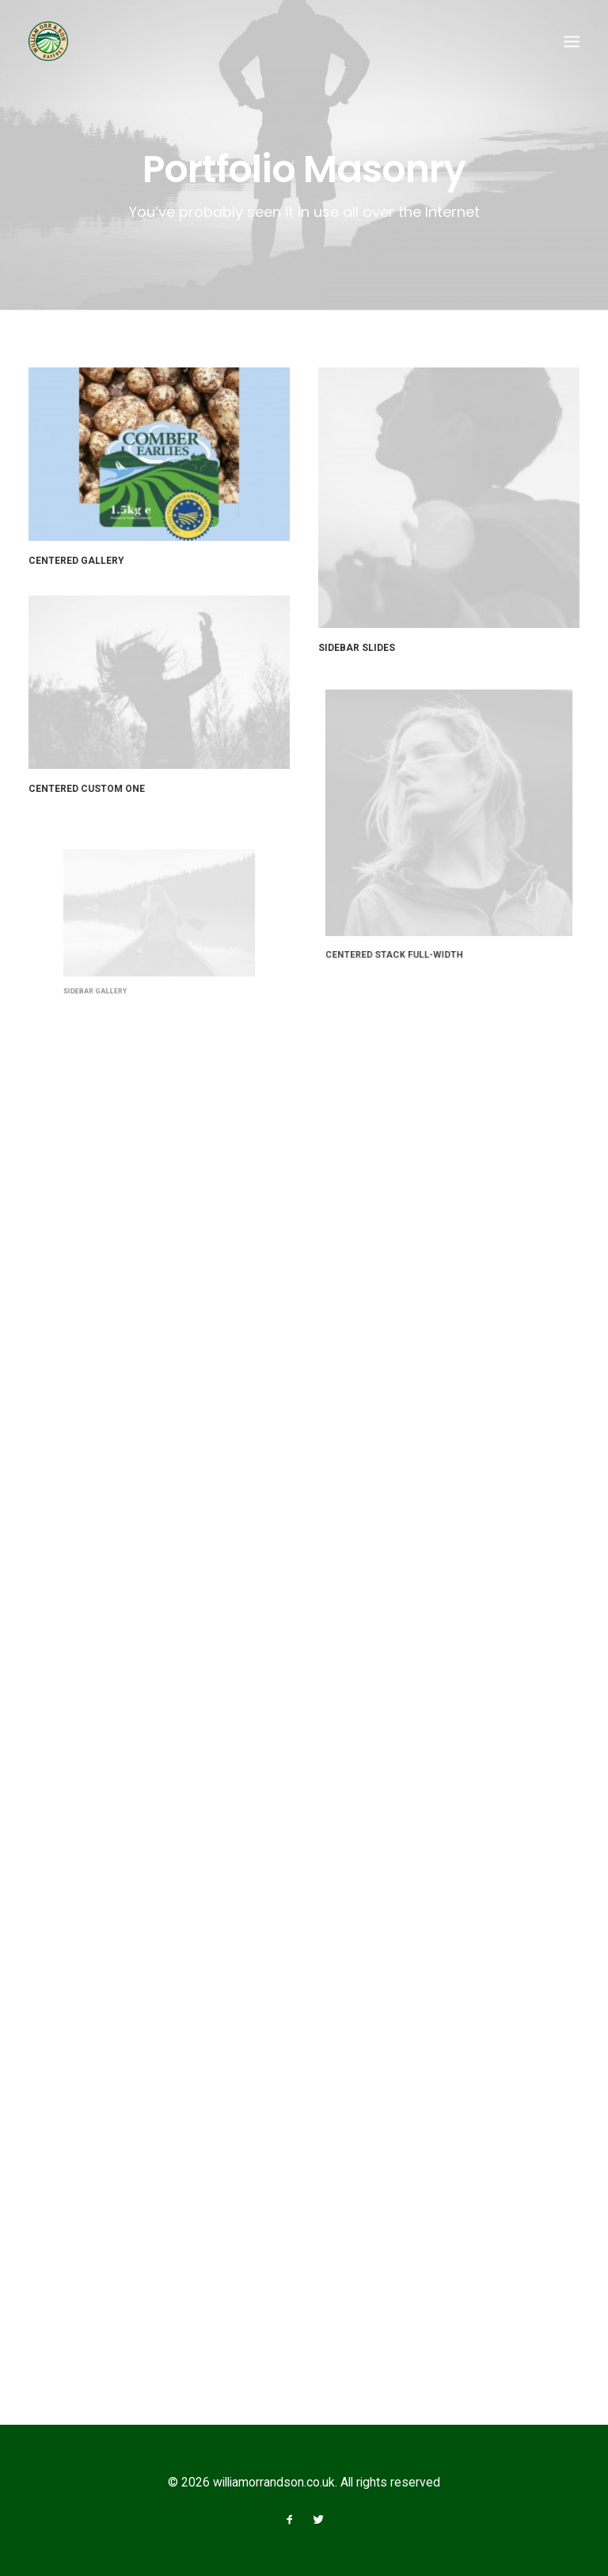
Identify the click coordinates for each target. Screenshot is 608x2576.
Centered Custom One (92, 781)
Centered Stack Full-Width (411, 913)
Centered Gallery (76, 560)
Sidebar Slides (356, 647)
